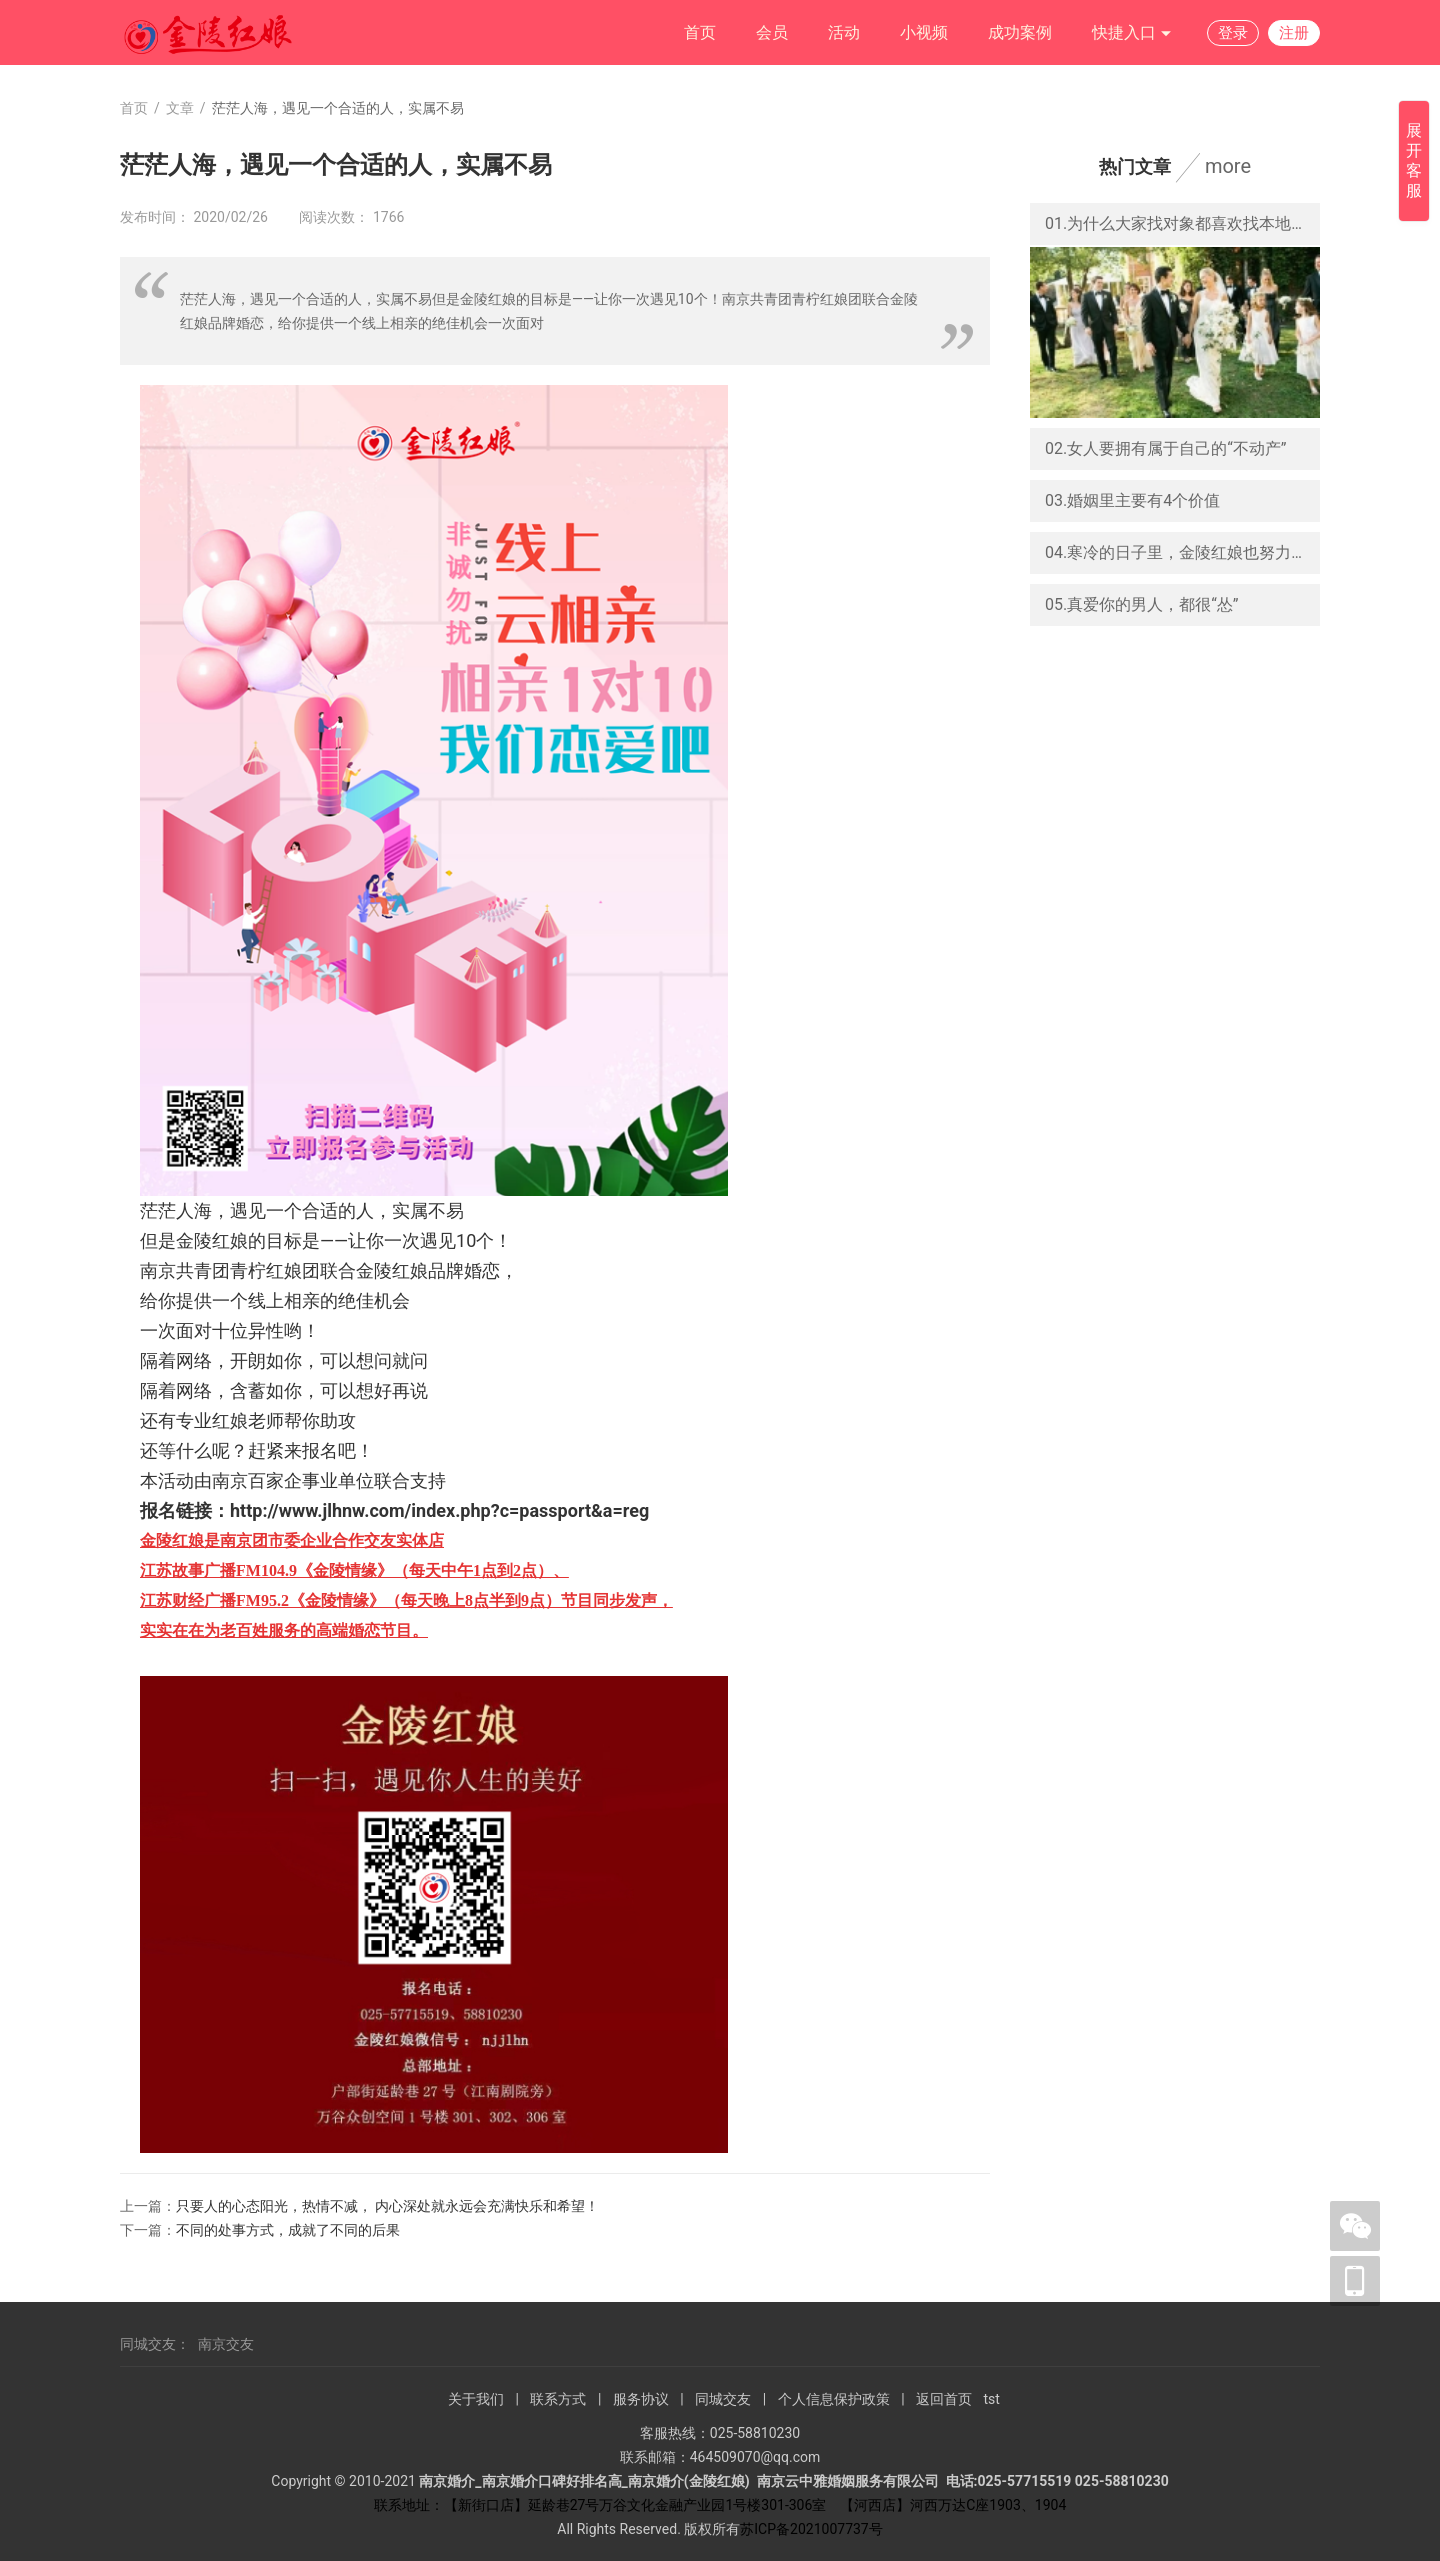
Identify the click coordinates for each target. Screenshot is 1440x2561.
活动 (844, 32)
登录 (1233, 33)
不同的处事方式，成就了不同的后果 (288, 2230)
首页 (700, 32)
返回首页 (944, 2399)
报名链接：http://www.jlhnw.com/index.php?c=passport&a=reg (394, 1510)
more (1228, 166)
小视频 (924, 32)
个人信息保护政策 (834, 2399)
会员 (772, 32)
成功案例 (1020, 32)
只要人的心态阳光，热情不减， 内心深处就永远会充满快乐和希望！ (387, 2206)
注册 (1294, 33)
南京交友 (226, 2344)
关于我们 (476, 2399)
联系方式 (558, 2399)
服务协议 (641, 2399)
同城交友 (723, 2399)
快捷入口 (1132, 33)
